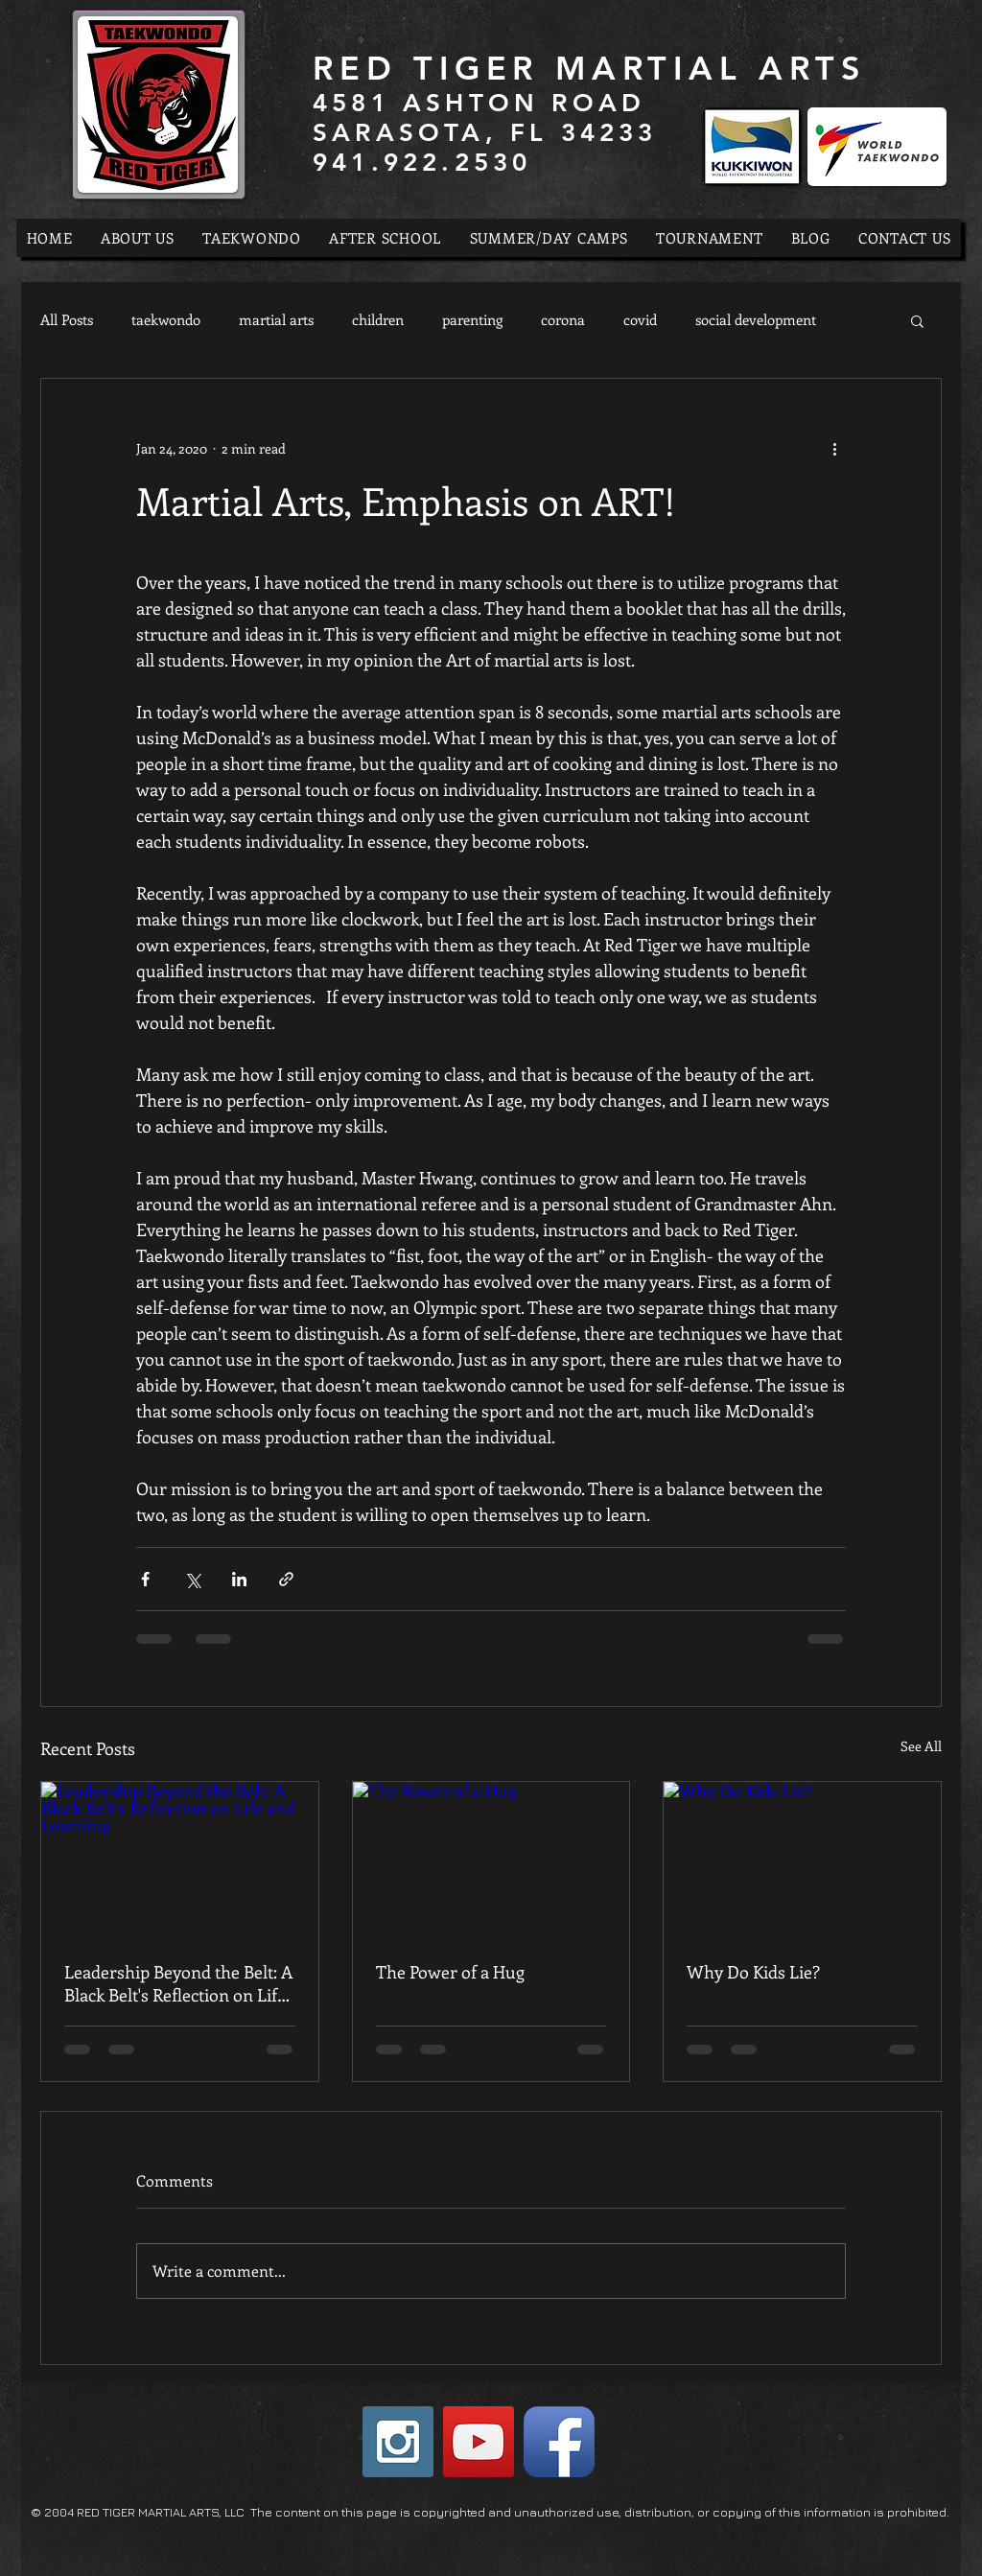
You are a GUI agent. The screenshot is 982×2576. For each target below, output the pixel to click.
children (378, 320)
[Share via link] (286, 1579)
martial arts (276, 320)
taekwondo (165, 320)
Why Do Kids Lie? (753, 1971)
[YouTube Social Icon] (478, 2441)
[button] (917, 320)
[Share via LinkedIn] (239, 1579)
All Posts (66, 320)
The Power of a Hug (450, 1971)
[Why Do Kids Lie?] (802, 1859)
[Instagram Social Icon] (397, 2441)
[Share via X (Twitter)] (192, 1579)
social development (755, 320)
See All (921, 1746)
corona (563, 320)
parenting (472, 320)
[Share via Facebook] (145, 1579)
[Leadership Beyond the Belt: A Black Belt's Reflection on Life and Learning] (179, 1859)
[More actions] (834, 447)
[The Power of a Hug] (491, 1859)
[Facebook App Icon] (559, 2441)
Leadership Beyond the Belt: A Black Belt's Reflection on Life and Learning (178, 1983)
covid (640, 320)
